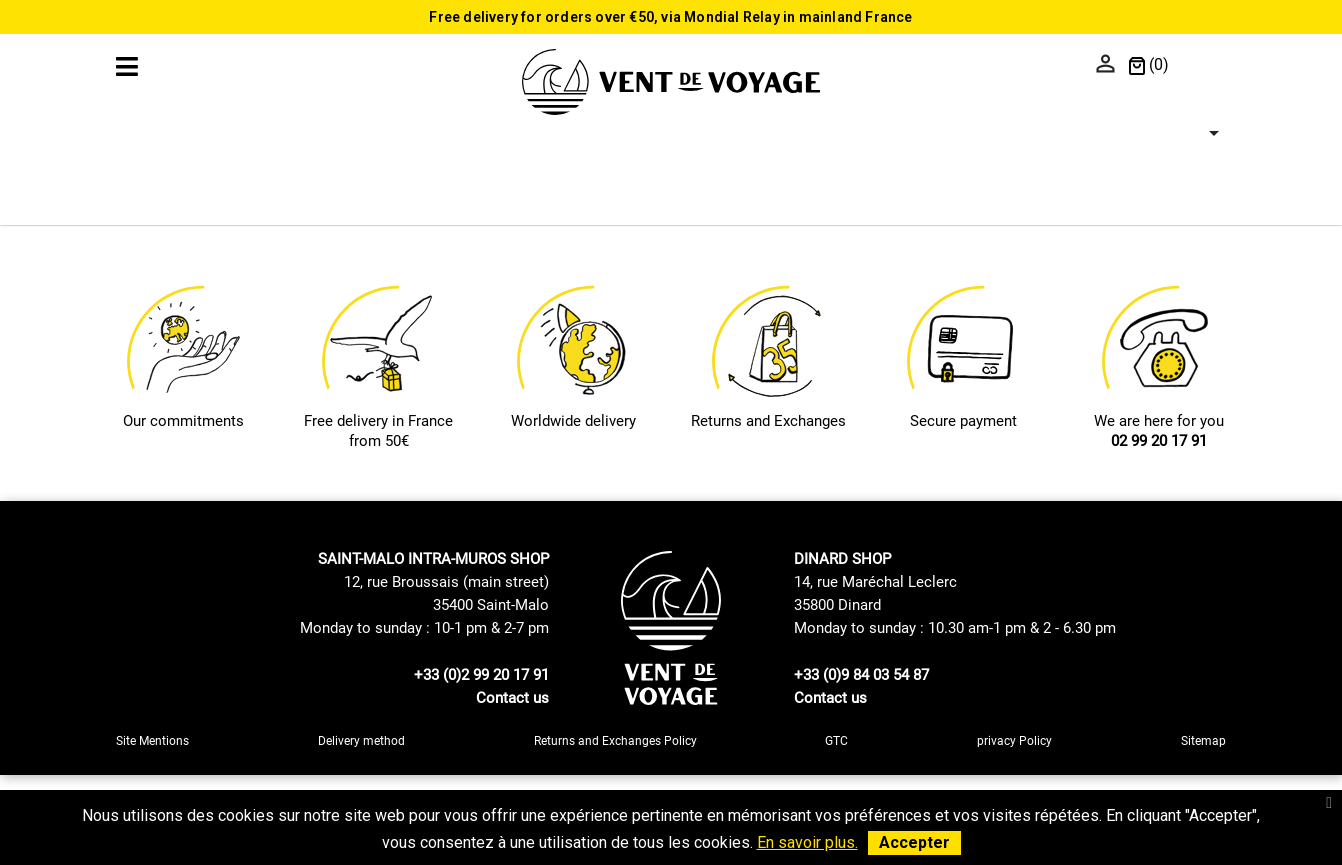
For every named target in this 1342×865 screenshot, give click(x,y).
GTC (836, 741)
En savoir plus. (807, 842)
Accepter (914, 842)
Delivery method (361, 741)
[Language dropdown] (1202, 66)
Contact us (512, 698)
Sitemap (1203, 741)
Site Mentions (152, 741)
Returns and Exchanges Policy (615, 741)
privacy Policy (1014, 741)
